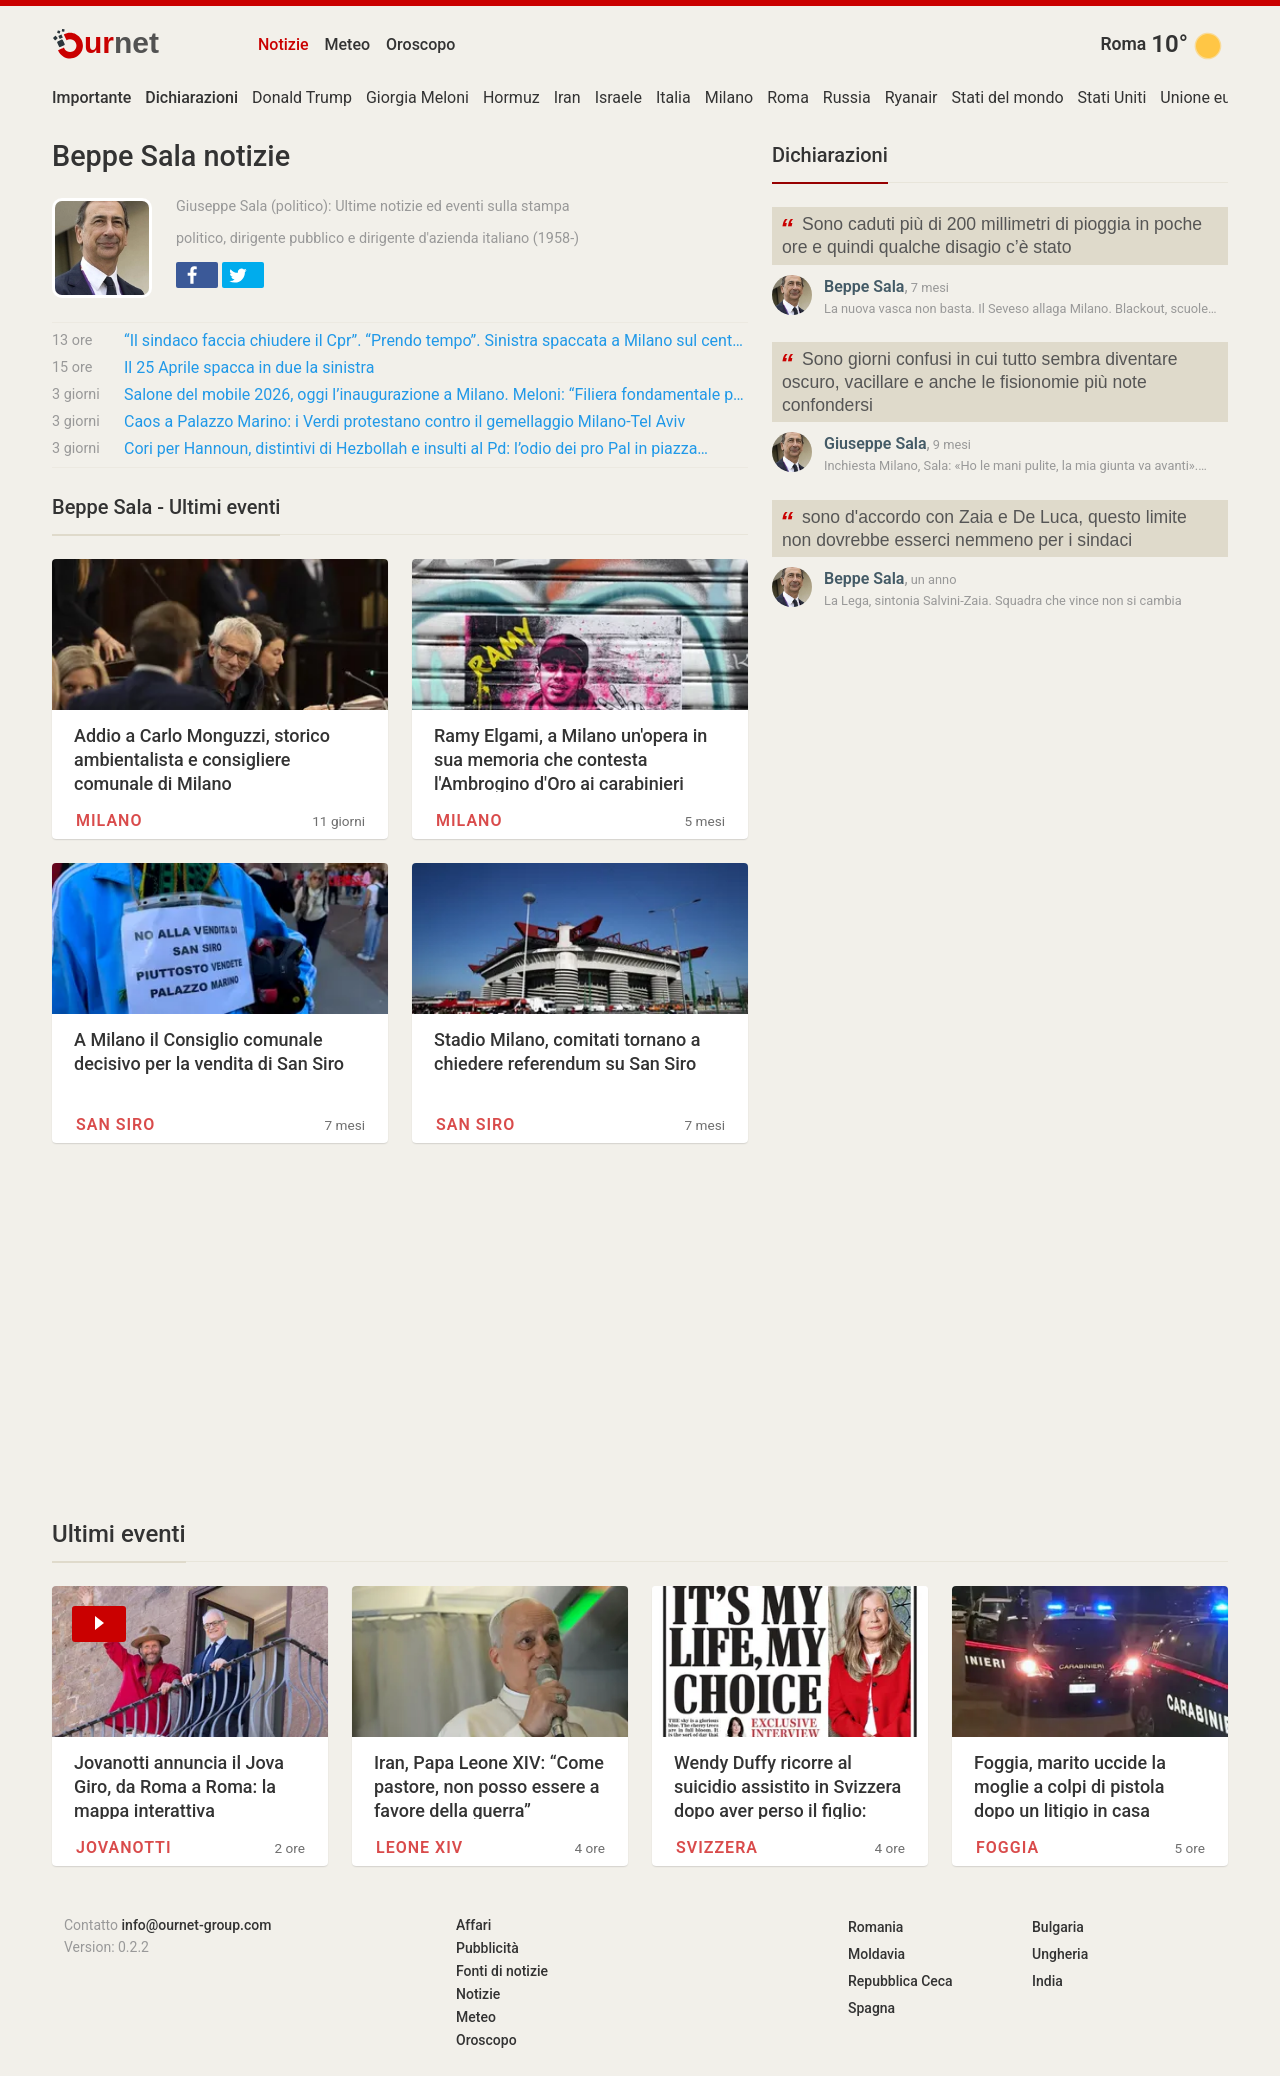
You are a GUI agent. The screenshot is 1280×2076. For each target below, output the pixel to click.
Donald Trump (302, 97)
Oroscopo (420, 44)
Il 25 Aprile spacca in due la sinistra (249, 367)
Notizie (283, 44)
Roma (1123, 44)
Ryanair (911, 97)
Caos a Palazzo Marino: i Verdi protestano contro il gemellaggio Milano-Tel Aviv (404, 421)
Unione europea (1215, 97)
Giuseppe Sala (875, 443)
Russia (847, 97)
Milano (729, 97)
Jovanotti (124, 1847)
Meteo (348, 44)
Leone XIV (419, 1847)
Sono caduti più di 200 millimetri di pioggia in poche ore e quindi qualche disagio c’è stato (991, 234)
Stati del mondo (1008, 97)
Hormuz (511, 97)
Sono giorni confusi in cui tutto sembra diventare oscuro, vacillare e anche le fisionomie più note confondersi (979, 380)
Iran (567, 97)
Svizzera (717, 1847)
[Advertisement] (400, 1331)
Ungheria (1060, 1954)
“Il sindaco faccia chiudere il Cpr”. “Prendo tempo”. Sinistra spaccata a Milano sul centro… (436, 340)
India (1047, 1981)
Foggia (1007, 1847)
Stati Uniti (1112, 97)
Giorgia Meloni (417, 97)
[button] (197, 275)
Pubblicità (487, 1948)
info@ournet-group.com (197, 1925)
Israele (618, 97)
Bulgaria (1058, 1927)
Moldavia (876, 1954)
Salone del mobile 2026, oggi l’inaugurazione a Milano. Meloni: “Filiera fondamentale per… (436, 394)
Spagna (871, 2008)
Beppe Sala (864, 286)
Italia (673, 97)
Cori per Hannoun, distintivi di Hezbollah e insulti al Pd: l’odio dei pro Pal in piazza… (416, 448)
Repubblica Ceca (900, 1981)
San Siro (115, 1124)
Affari (473, 1925)
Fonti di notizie (502, 1971)
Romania (875, 1927)
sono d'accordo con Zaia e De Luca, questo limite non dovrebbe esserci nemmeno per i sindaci (983, 527)
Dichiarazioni (830, 155)
